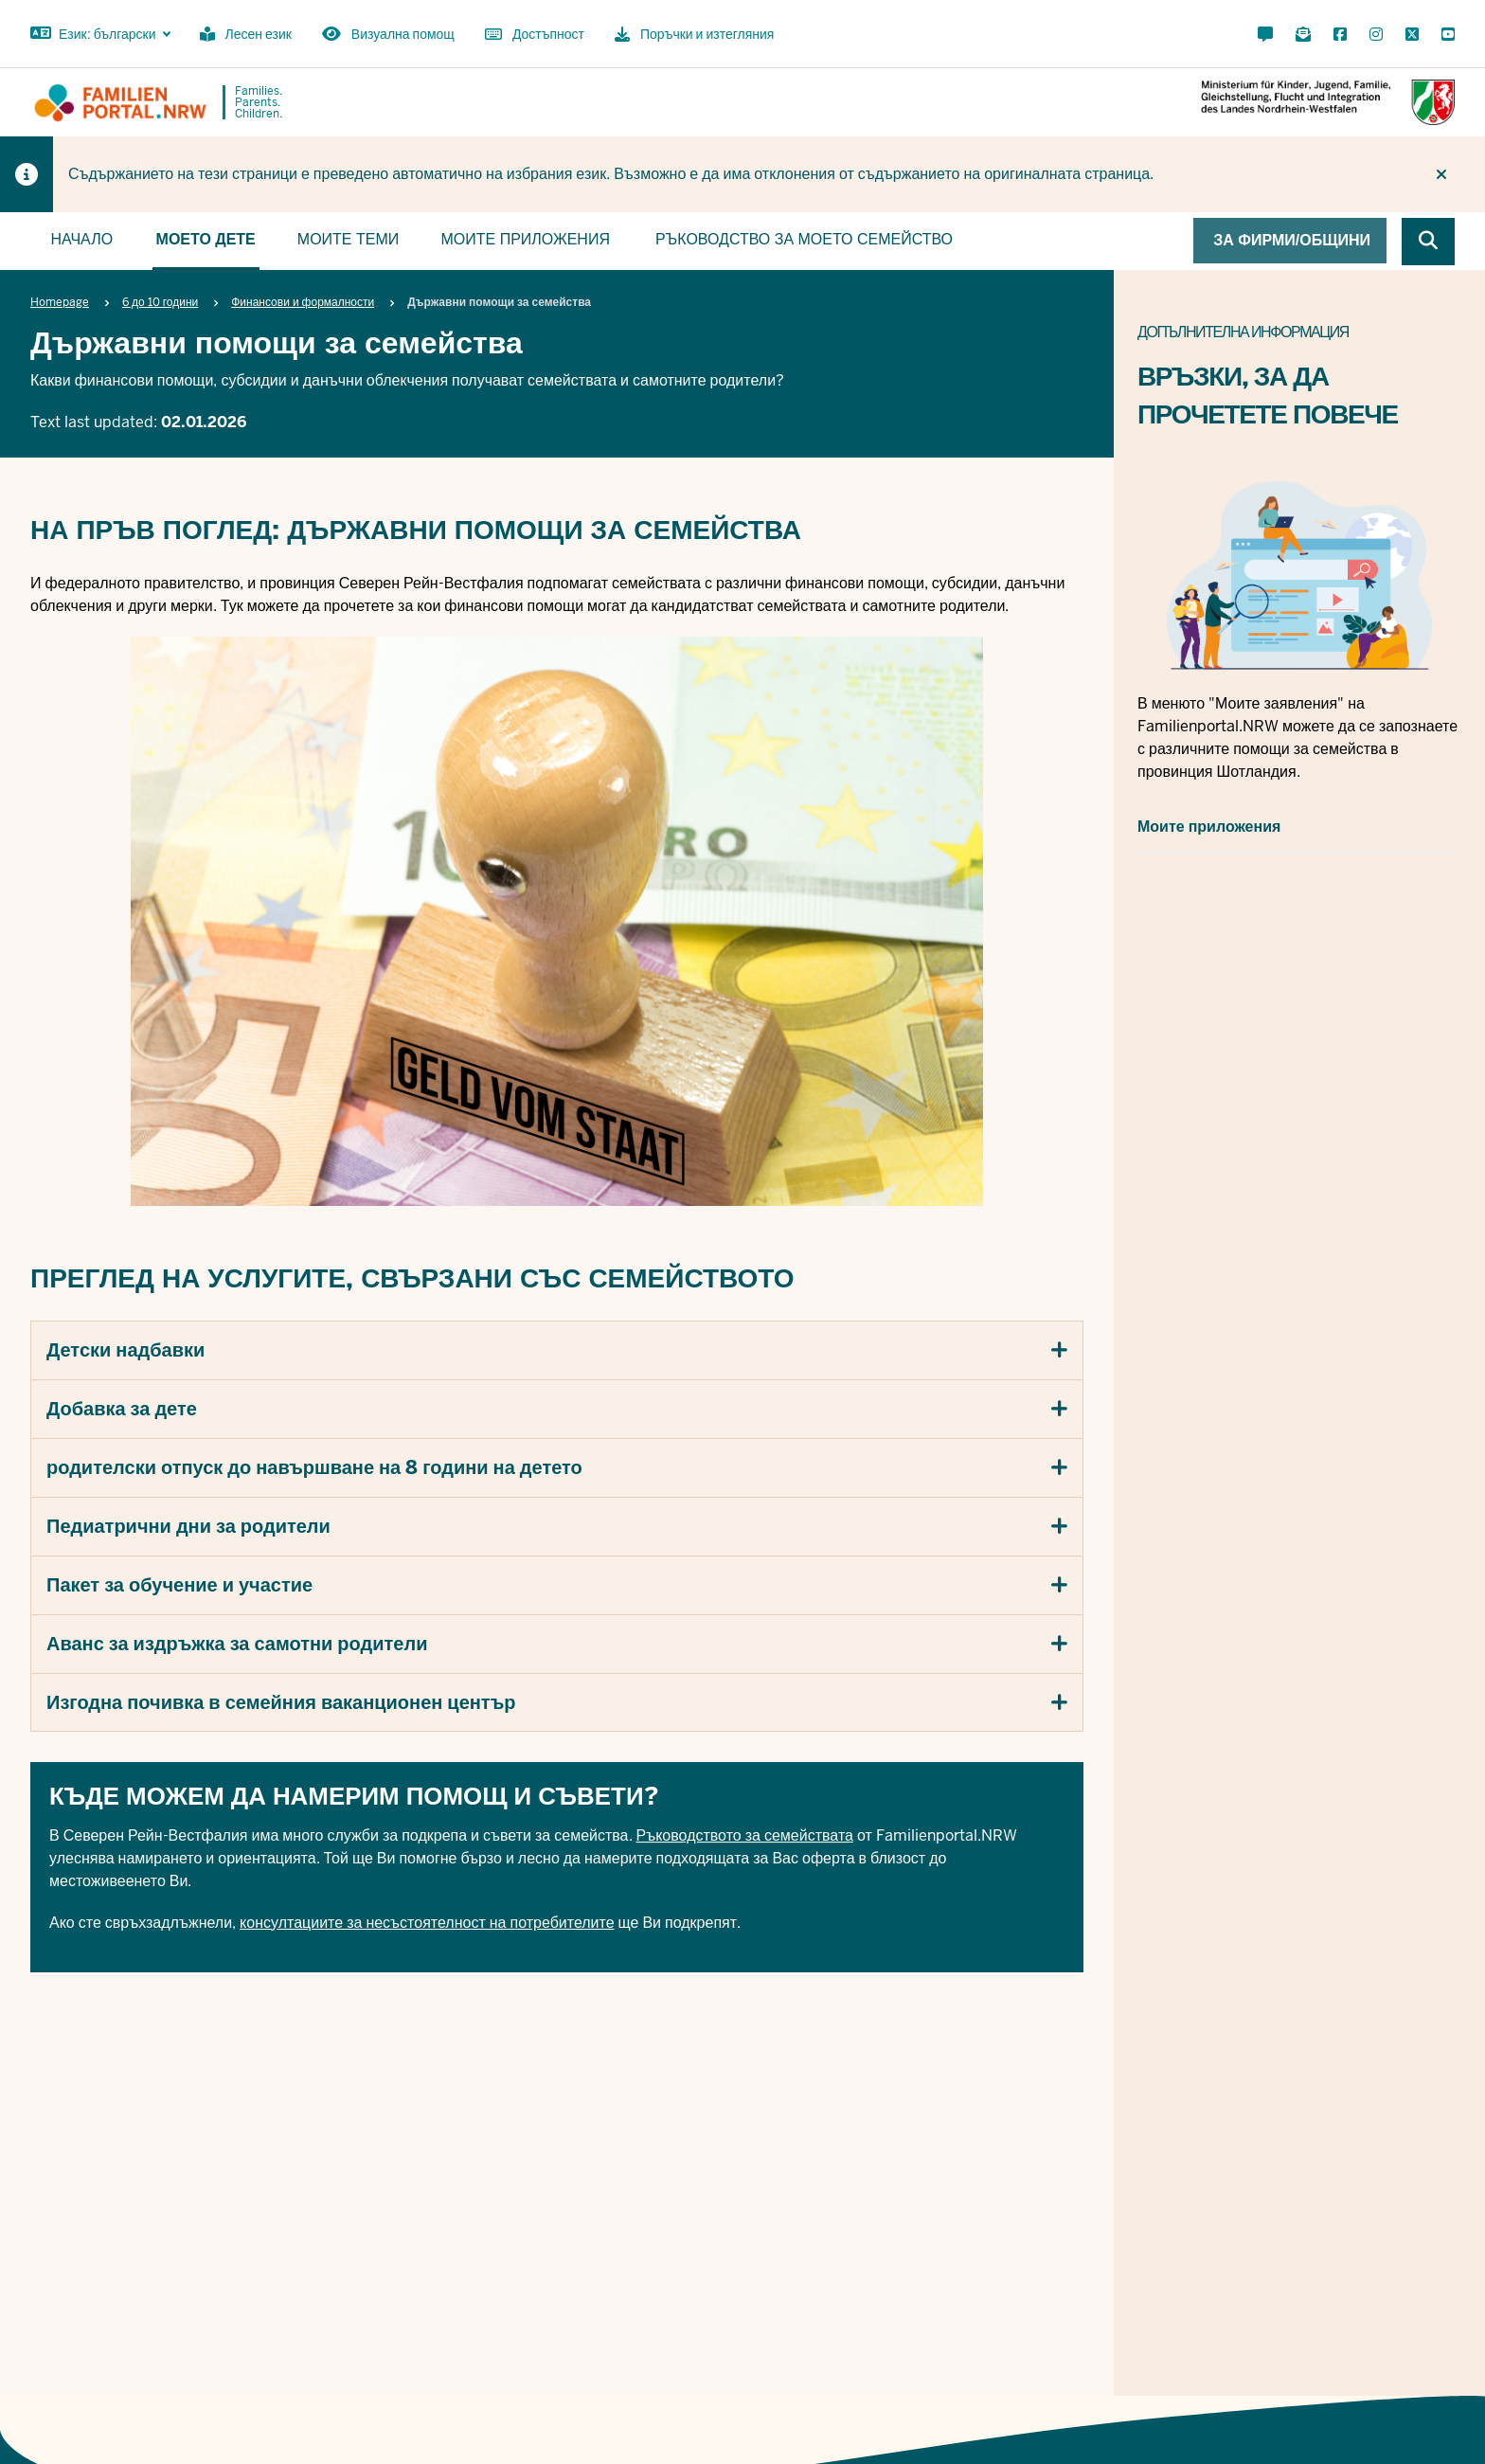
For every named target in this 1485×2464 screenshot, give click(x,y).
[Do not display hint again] (1441, 174)
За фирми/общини (1291, 240)
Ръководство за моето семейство (804, 239)
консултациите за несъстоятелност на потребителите (427, 1922)
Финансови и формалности (302, 302)
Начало (81, 239)
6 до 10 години (160, 302)
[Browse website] (1428, 241)
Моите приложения (524, 239)
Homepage (59, 302)
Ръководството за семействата (744, 1834)
